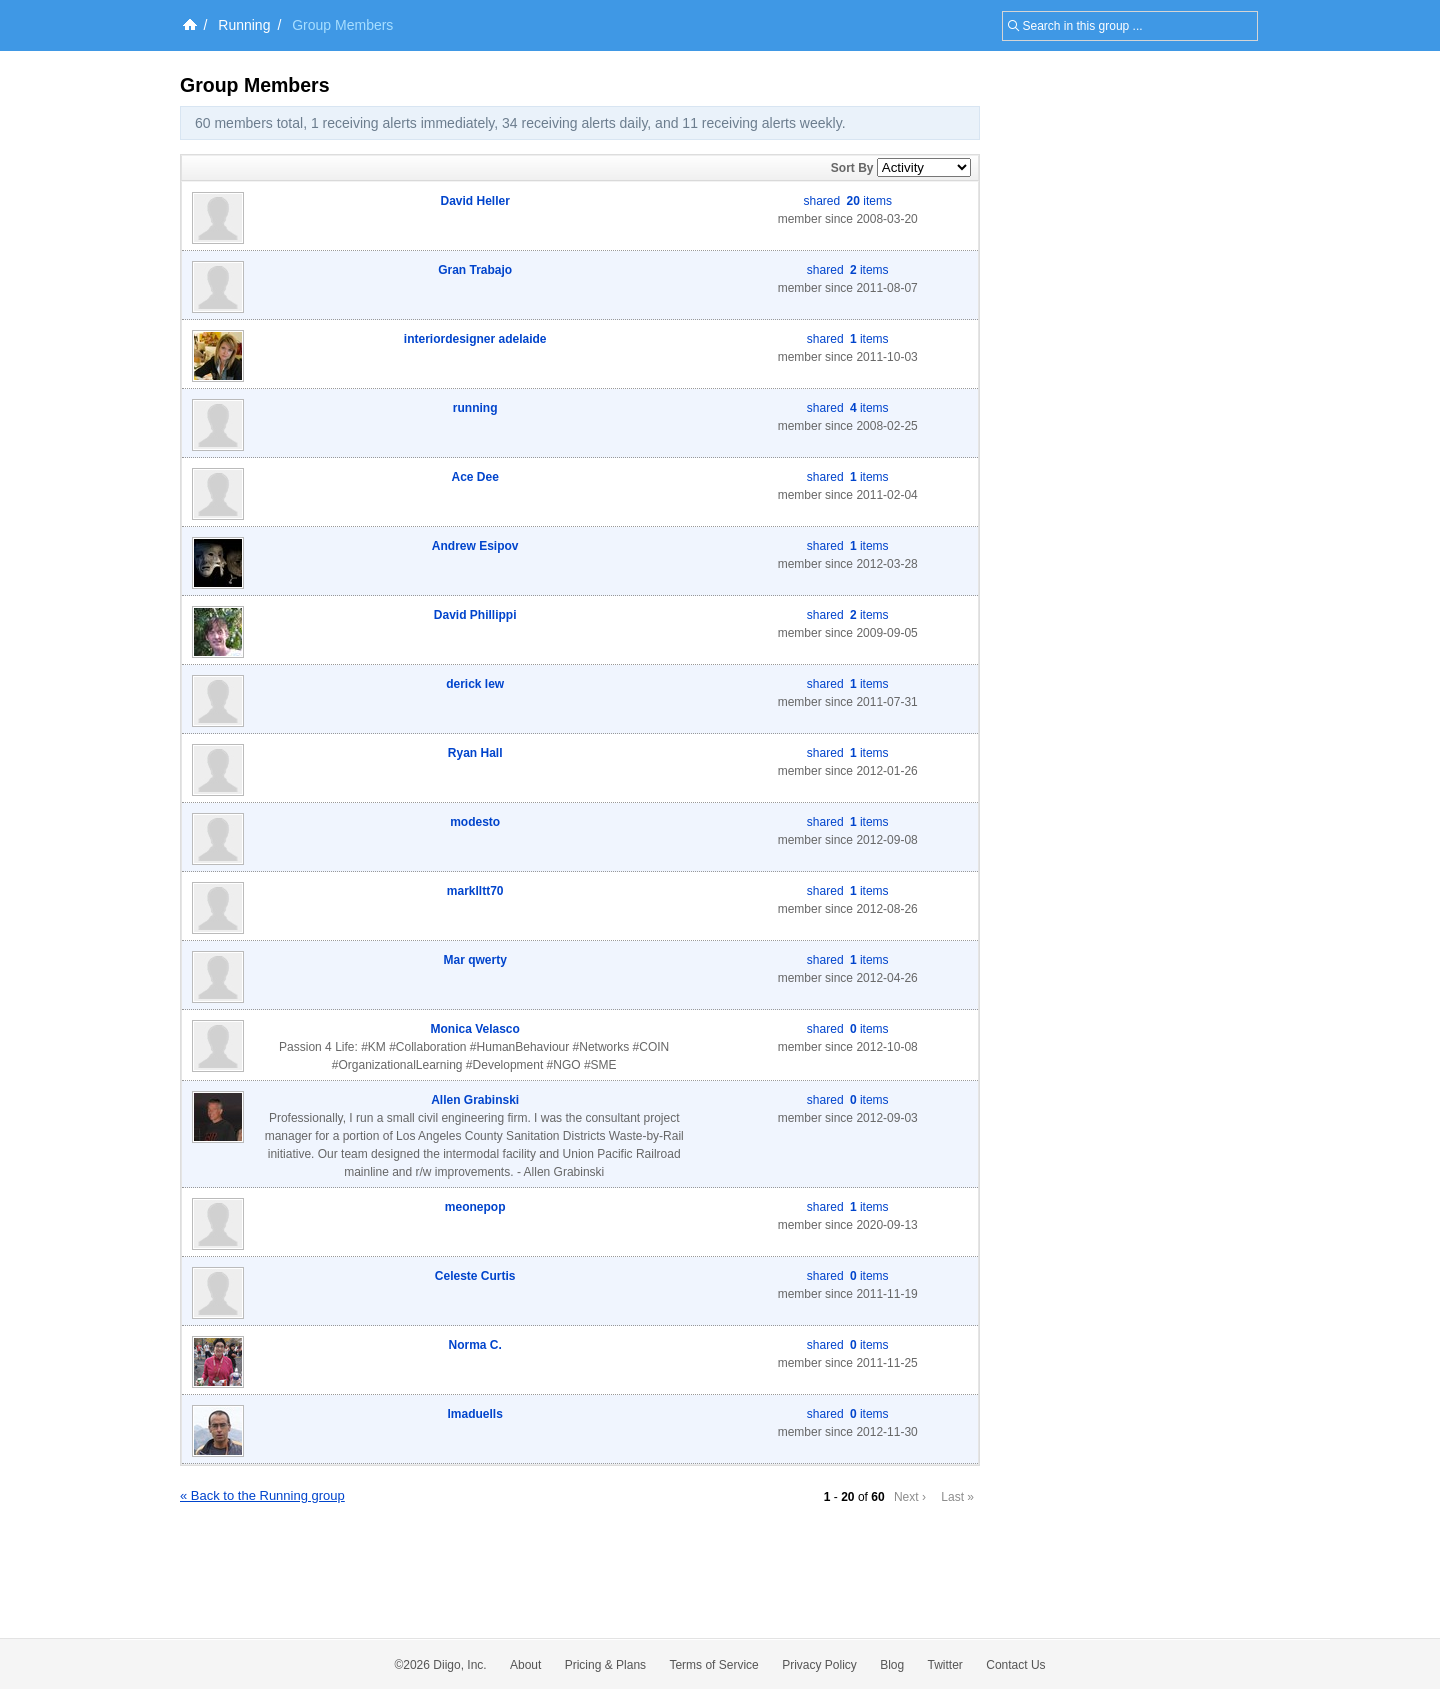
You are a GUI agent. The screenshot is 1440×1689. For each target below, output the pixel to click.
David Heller (475, 201)
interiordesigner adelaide (475, 339)
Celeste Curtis (475, 1276)
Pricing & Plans (605, 1665)
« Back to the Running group (262, 1495)
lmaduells (475, 1414)
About (525, 1665)
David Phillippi (475, 615)
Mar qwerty (475, 960)
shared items (848, 201)
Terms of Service (713, 1665)
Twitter (945, 1665)
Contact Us (1015, 1665)
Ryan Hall (475, 753)
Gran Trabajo (475, 270)
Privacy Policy (819, 1665)
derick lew (475, 684)
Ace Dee (475, 477)
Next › (910, 1497)
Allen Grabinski (475, 1100)
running (475, 408)
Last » (957, 1497)
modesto (475, 822)
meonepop (475, 1207)
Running (244, 25)
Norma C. (475, 1345)
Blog (892, 1665)
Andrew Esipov (475, 546)
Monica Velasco (475, 1029)
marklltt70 (475, 891)
